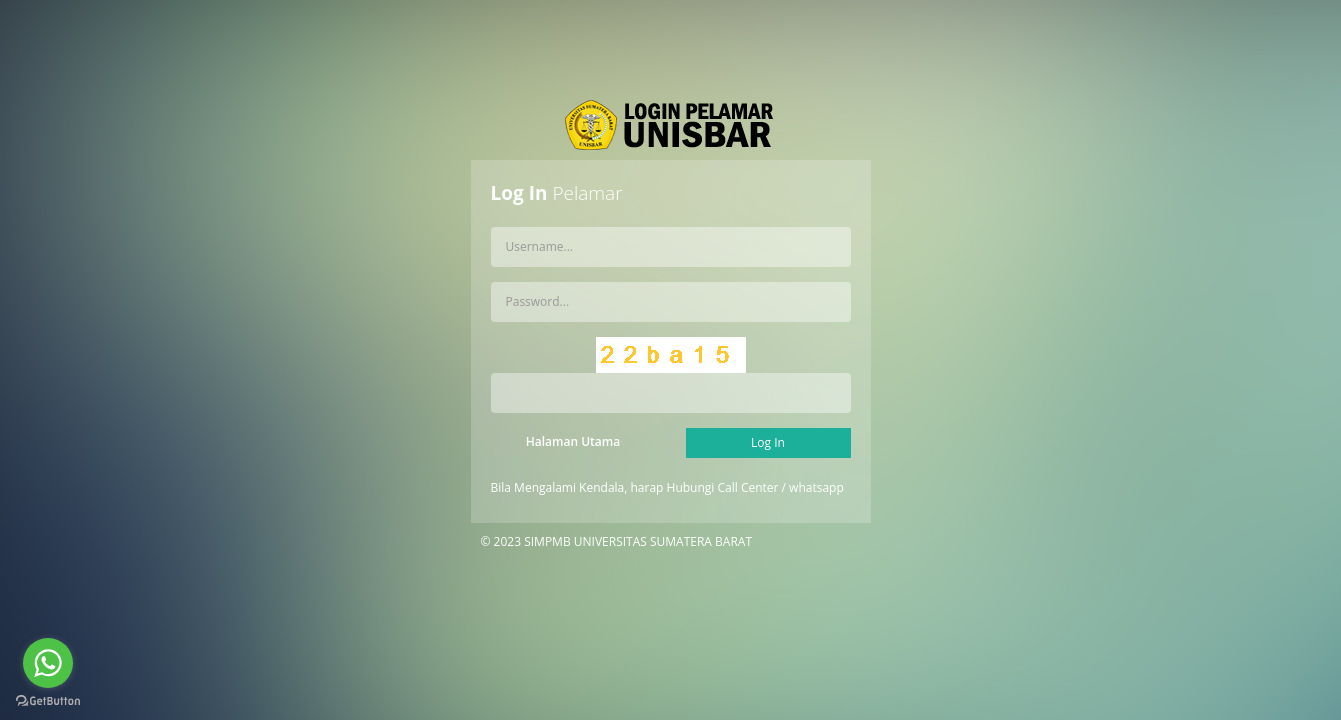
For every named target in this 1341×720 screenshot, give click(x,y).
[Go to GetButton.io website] (48, 700)
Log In (768, 442)
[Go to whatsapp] (48, 663)
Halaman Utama (573, 441)
